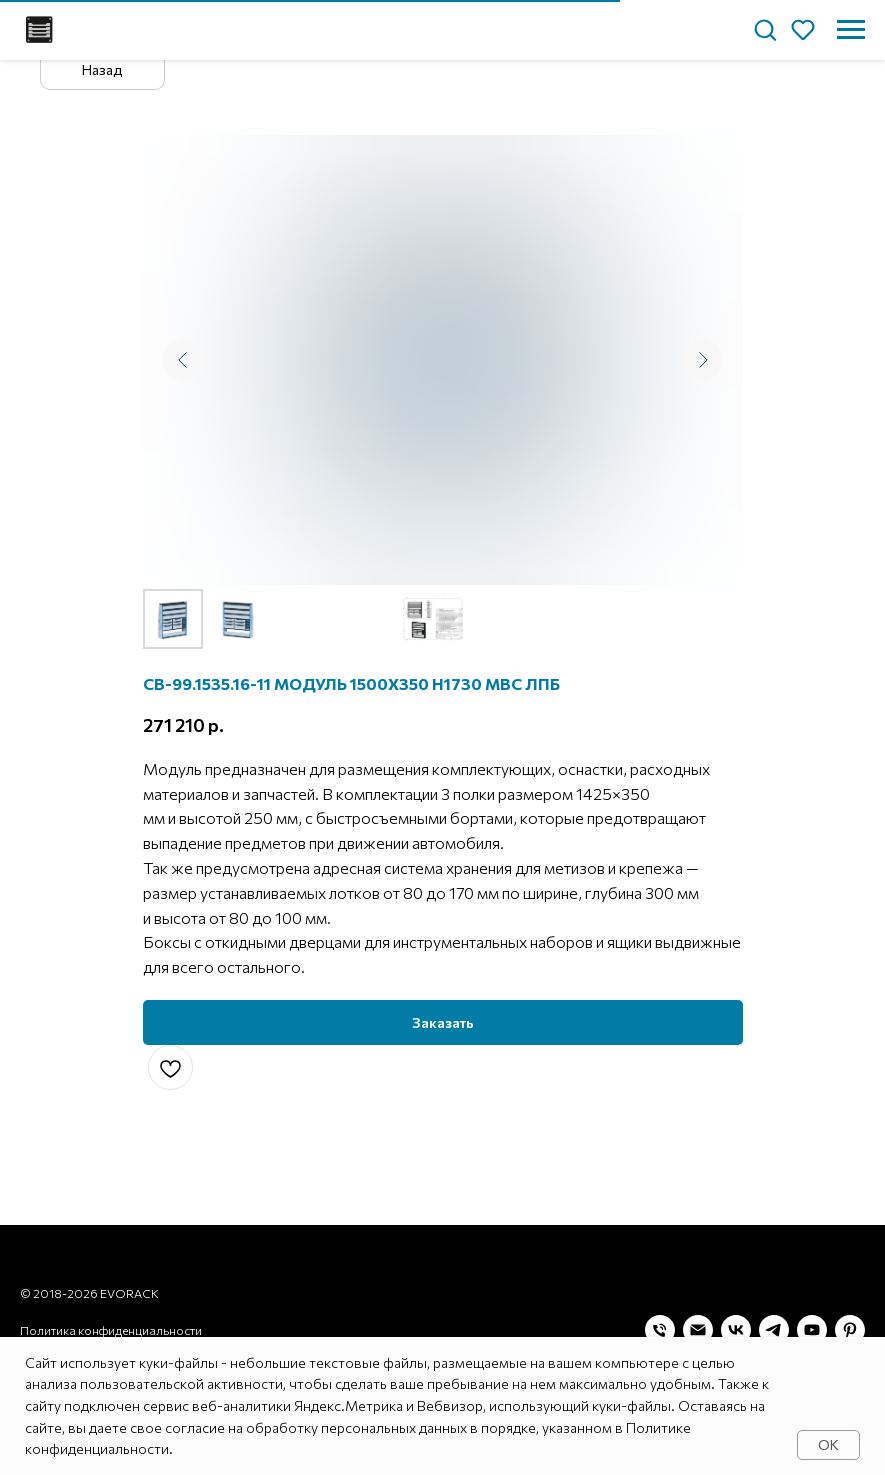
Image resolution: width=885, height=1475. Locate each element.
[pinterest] (850, 1330)
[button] (765, 29)
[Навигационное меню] (851, 30)
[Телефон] (660, 1330)
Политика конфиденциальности (111, 1330)
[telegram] (774, 1330)
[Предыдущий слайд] (183, 360)
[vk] (736, 1330)
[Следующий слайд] (703, 360)
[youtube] (812, 1330)
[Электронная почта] (698, 1330)
